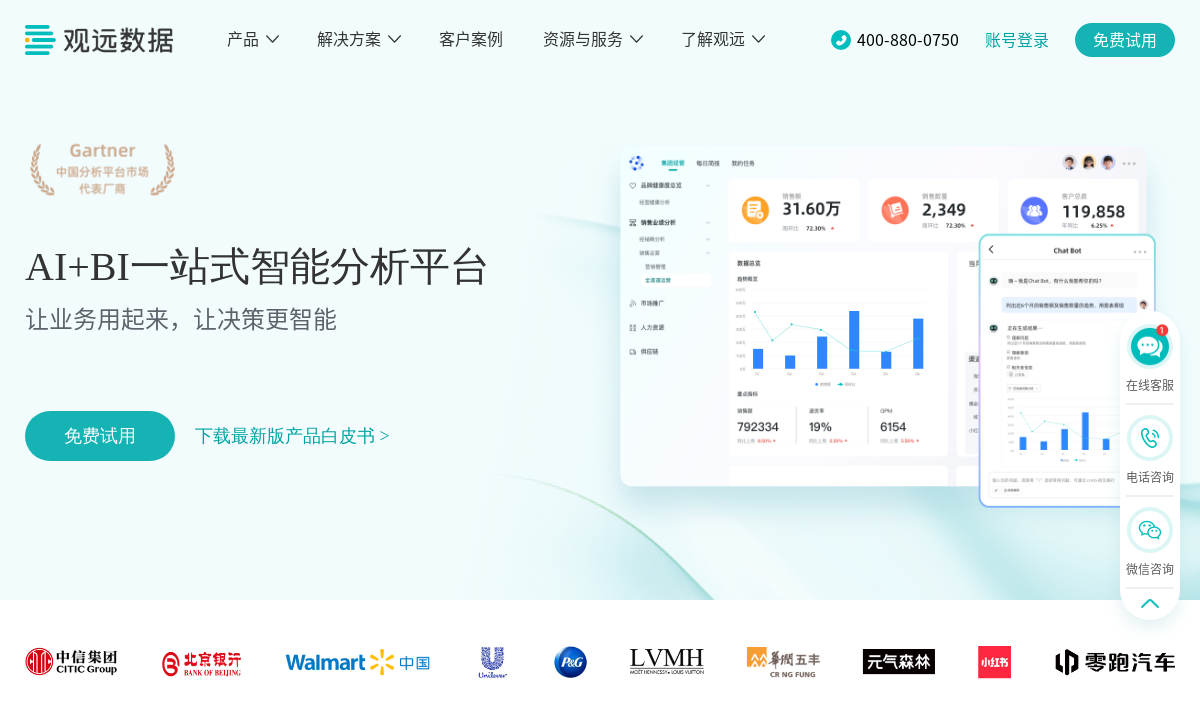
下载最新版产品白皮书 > (292, 436)
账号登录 (1017, 40)
